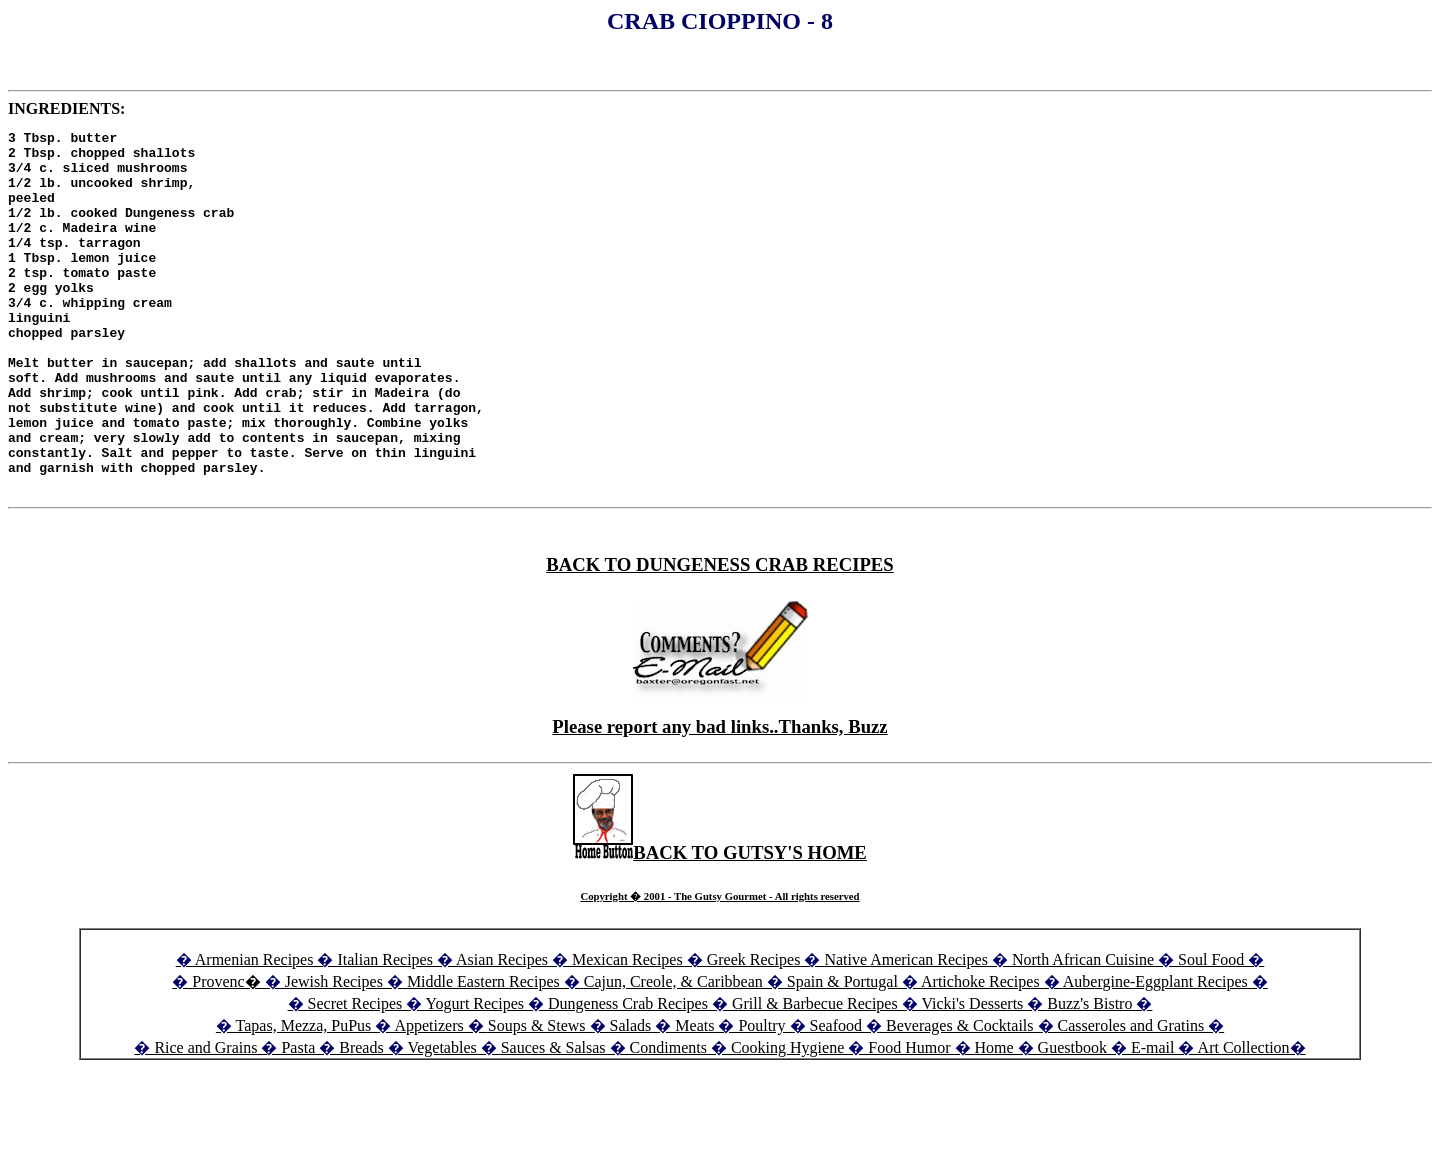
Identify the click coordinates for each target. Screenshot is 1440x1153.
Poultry (761, 1097)
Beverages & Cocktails (962, 1097)
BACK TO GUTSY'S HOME (720, 924)
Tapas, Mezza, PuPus (304, 1097)
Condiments (668, 1119)
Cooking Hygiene (789, 1119)
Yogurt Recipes (475, 1075)
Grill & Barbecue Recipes (817, 1075)
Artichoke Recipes (980, 1053)
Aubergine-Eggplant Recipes (1155, 1053)
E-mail (1153, 1119)
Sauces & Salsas (553, 1119)
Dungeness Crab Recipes (628, 1075)
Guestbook (1072, 1119)
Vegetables (441, 1119)
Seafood (836, 1097)
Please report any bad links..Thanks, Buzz (719, 798)
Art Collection (1244, 1119)
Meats (694, 1097)
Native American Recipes (906, 1031)
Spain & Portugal (842, 1053)
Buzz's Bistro (1089, 1075)
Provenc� (226, 1053)
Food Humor (911, 1119)
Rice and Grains (205, 1119)
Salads (631, 1097)
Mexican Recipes (629, 1031)
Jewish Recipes (336, 1053)
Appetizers (430, 1097)
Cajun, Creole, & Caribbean (673, 1053)
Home (994, 1119)
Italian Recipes (387, 1031)
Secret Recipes (355, 1075)
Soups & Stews (537, 1097)
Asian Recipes (502, 1031)
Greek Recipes (754, 1031)
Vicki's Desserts (974, 1075)
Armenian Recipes (254, 1031)
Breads (361, 1119)
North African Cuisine (1083, 1031)
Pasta (298, 1119)
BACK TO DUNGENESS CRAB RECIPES (719, 636)
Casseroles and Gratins (1131, 1097)
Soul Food (1211, 1031)
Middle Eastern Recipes (485, 1053)
